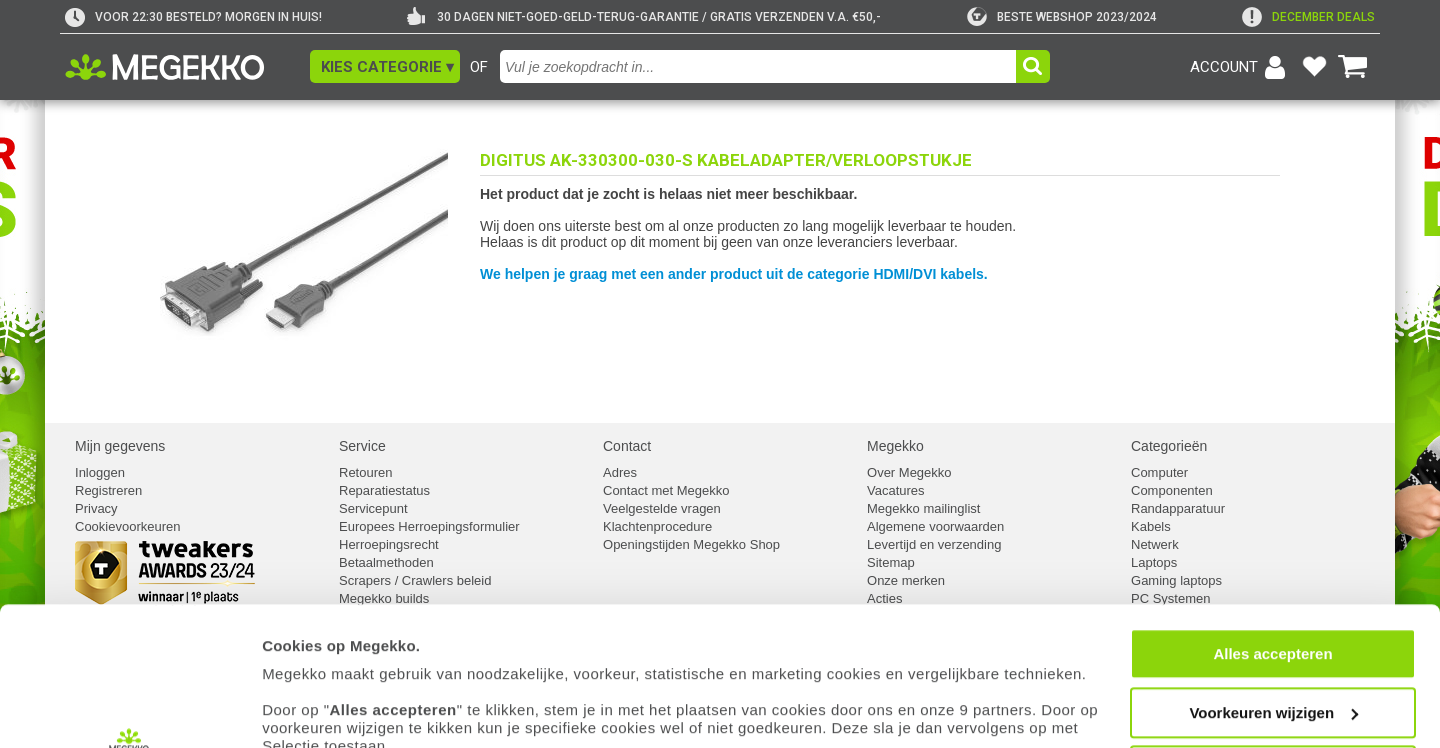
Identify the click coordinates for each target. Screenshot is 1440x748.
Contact (627, 446)
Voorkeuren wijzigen (1273, 584)
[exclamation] (1308, 17)
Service (362, 446)
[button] (385, 66)
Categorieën (1169, 446)
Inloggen (100, 472)
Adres (620, 472)
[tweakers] (1062, 17)
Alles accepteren (1272, 525)
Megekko (895, 446)
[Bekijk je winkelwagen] (1353, 67)
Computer (1159, 472)
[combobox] (760, 66)
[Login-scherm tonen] (1241, 67)
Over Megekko (909, 472)
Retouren (365, 472)
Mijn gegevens (120, 446)
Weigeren (1272, 642)
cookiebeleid (894, 654)
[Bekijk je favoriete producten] (1314, 67)
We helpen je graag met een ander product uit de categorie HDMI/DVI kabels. (734, 274)
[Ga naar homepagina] (187, 67)
